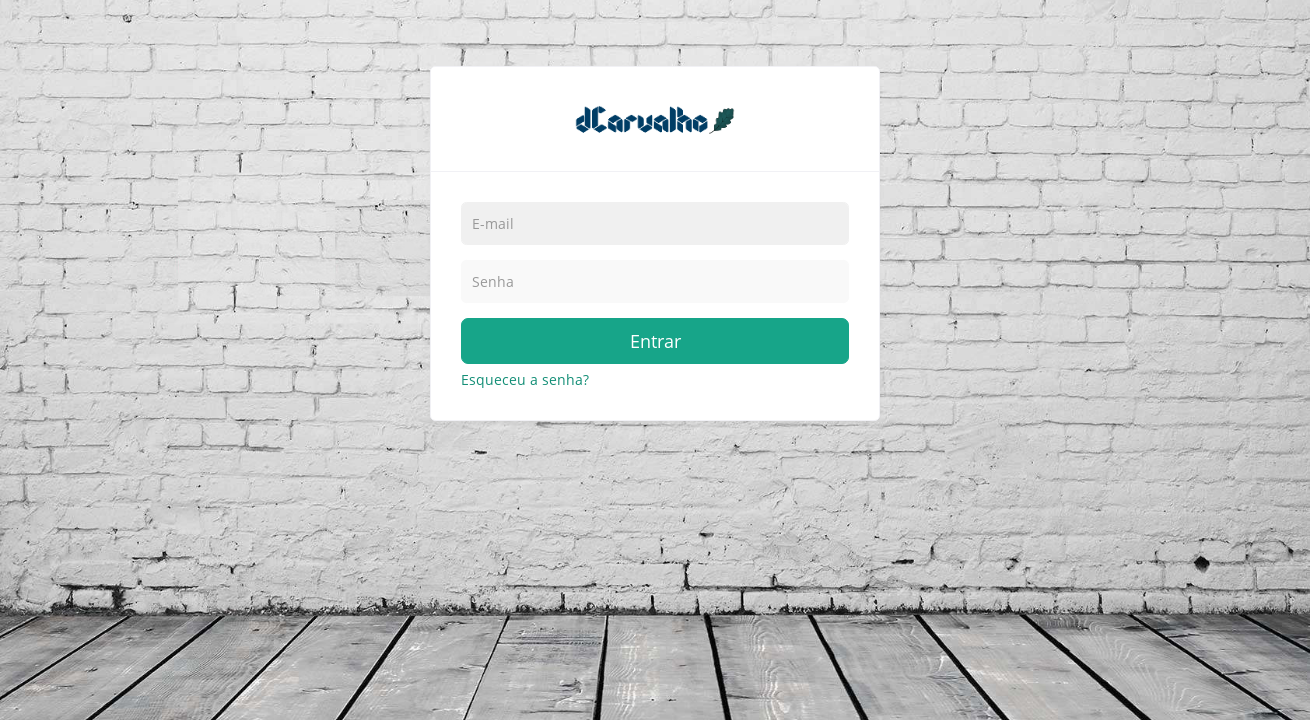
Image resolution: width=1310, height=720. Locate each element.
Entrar (655, 341)
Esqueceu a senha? (525, 379)
